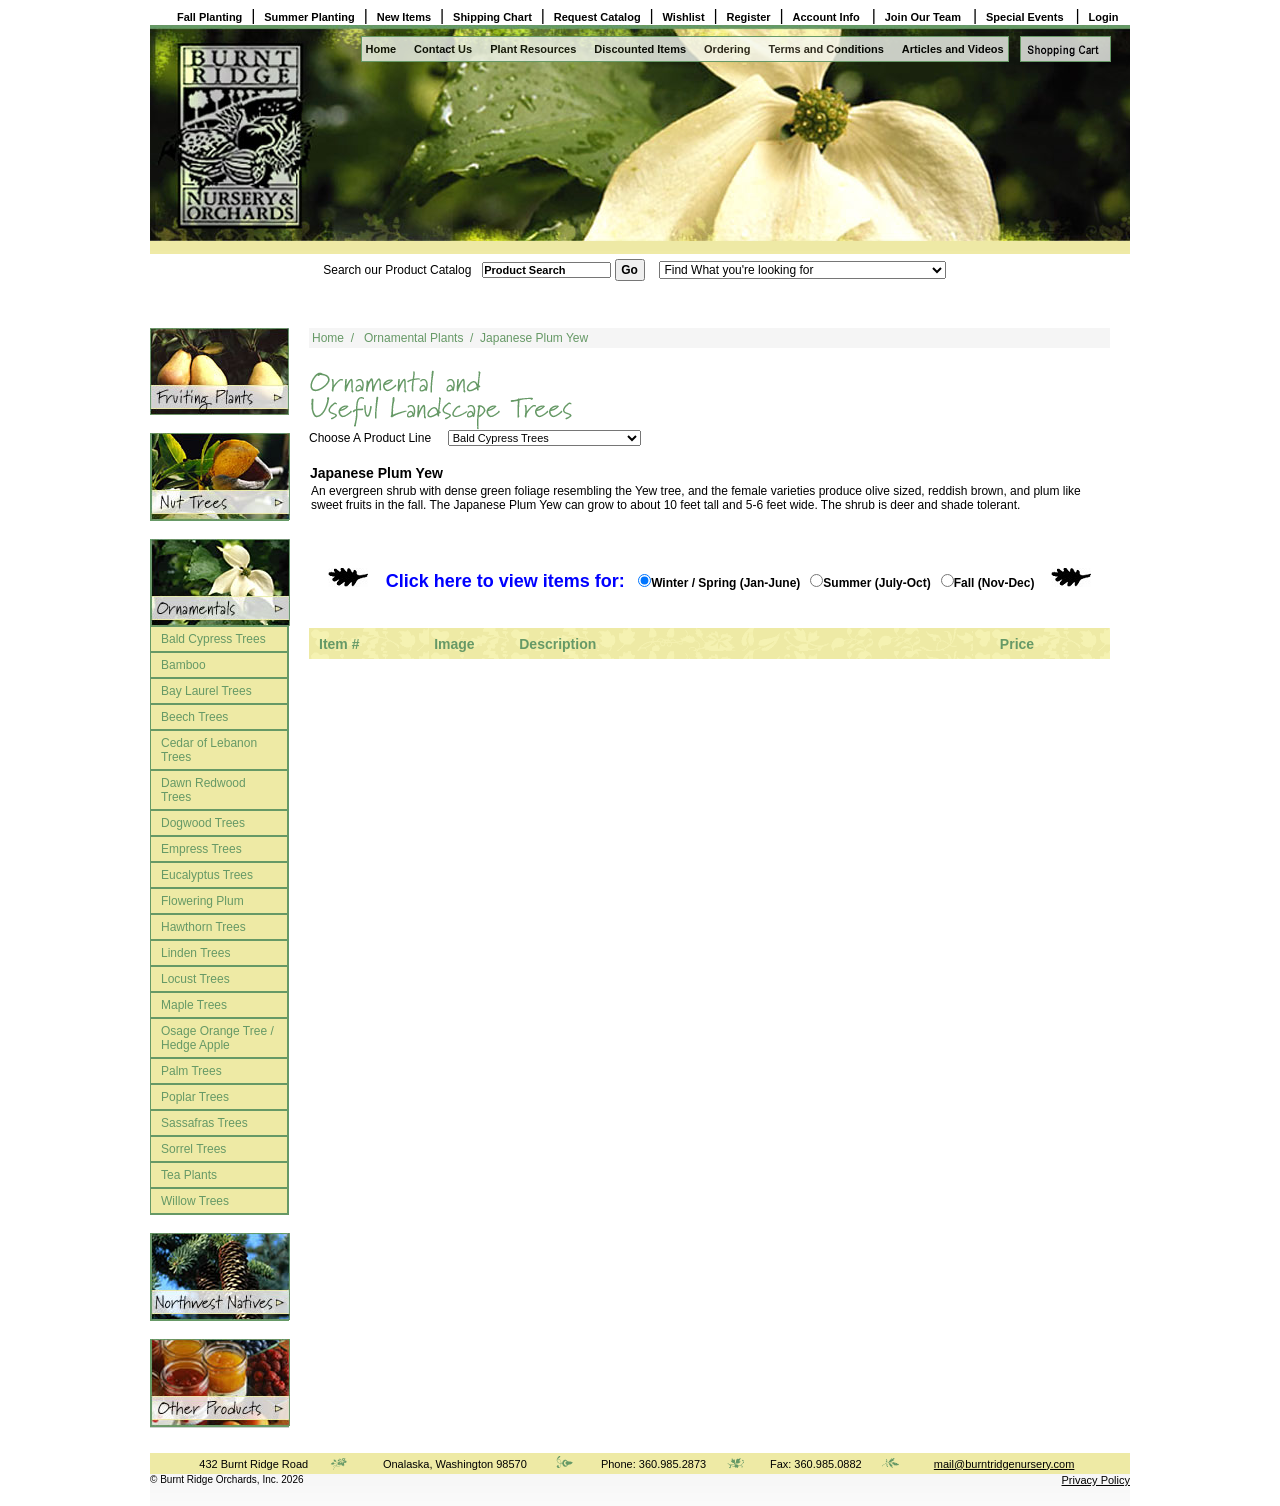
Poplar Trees (195, 1097)
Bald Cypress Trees (213, 639)
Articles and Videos (953, 49)
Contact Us (443, 49)
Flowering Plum (202, 901)
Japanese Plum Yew (534, 338)
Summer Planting (309, 17)
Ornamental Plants (413, 338)
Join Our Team (924, 17)
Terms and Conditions (826, 49)
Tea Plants (189, 1175)
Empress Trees (201, 849)
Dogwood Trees (203, 823)
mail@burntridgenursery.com (1004, 1464)
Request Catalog (597, 17)
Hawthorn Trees (203, 927)
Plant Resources (533, 49)
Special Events (1026, 17)
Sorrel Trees (193, 1149)
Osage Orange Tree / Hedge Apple (217, 1038)
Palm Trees (191, 1071)
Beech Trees (194, 717)
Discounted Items (640, 49)
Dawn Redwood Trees (203, 790)
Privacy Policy (1096, 1480)
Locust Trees (195, 979)
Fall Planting (209, 17)
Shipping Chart (492, 17)
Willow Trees (195, 1201)
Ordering (727, 49)
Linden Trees (195, 953)
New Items (404, 17)
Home (381, 49)
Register (749, 17)
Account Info (828, 17)
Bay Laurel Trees (206, 691)
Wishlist (684, 17)
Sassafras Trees (204, 1123)
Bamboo (183, 665)
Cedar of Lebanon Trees (209, 750)
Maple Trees (194, 1005)
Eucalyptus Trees (207, 875)
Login (1104, 17)
